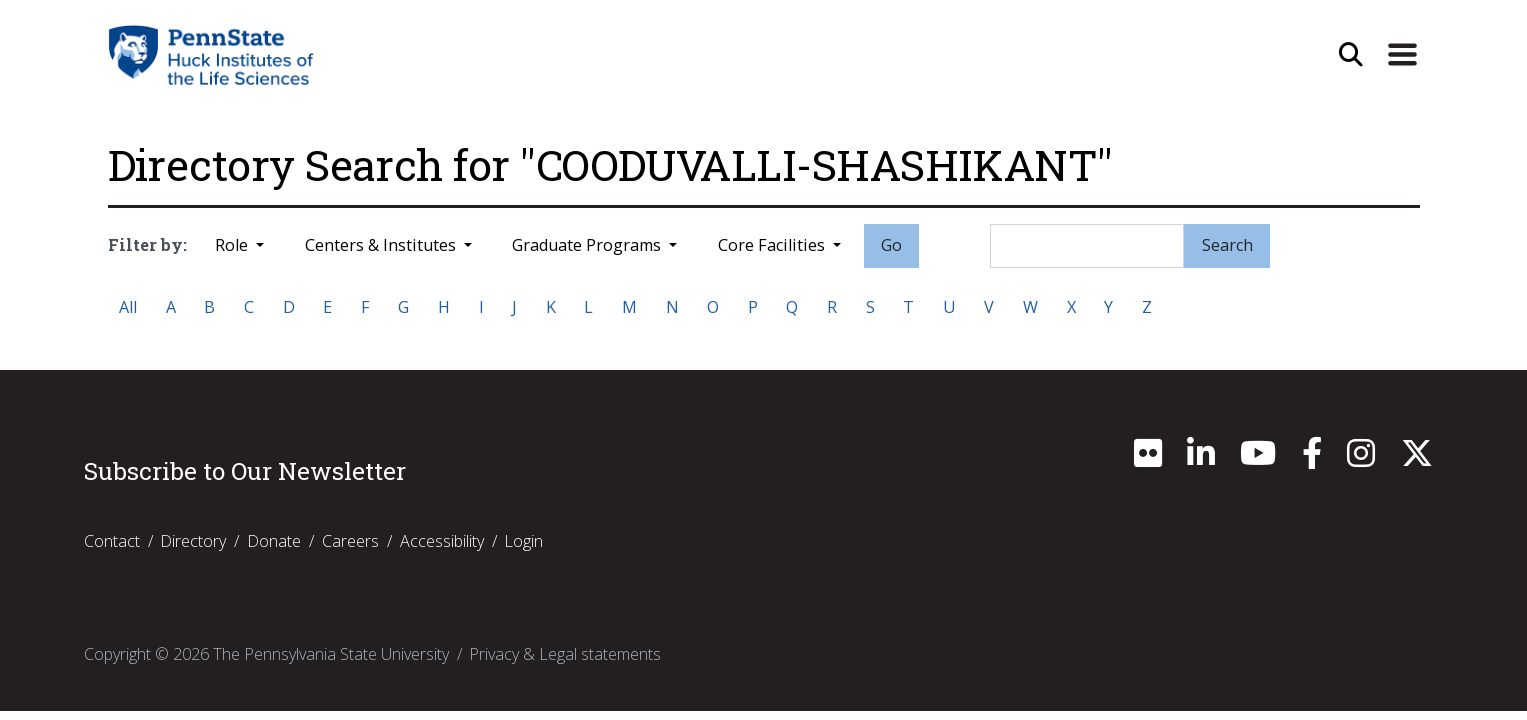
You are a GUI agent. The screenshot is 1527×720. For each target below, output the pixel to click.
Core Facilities (773, 245)
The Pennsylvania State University (331, 654)
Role (233, 245)
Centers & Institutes (382, 245)
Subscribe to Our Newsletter (245, 471)
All (128, 307)
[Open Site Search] (1351, 55)
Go (891, 245)
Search (1227, 245)
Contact (112, 541)
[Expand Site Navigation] (1402, 55)
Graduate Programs (588, 245)
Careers (350, 541)
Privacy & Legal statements (565, 654)
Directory (193, 541)
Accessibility (442, 541)
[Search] (1087, 246)
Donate (274, 541)
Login (523, 541)
